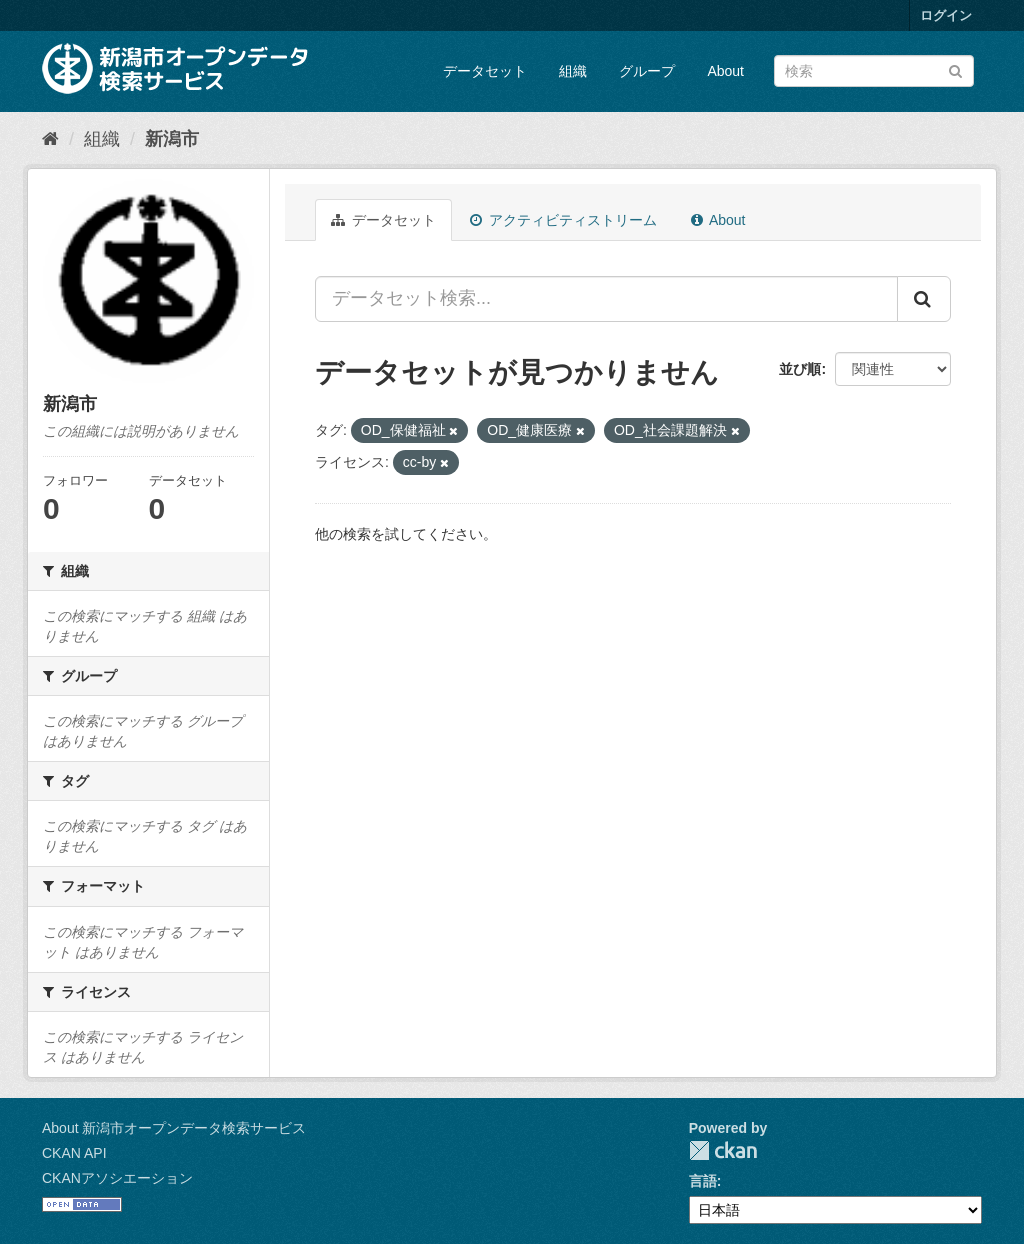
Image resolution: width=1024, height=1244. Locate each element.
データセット (485, 71)
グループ (647, 71)
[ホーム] (50, 139)
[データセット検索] (874, 71)
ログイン (946, 15)
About (725, 71)
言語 (703, 1181)
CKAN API (74, 1153)
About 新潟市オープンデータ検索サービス (174, 1128)
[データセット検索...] (606, 299)
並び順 (800, 369)
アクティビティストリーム (563, 220)
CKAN (723, 1150)
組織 (573, 71)
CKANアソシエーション (117, 1178)
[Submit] (955, 69)
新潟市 (172, 139)
